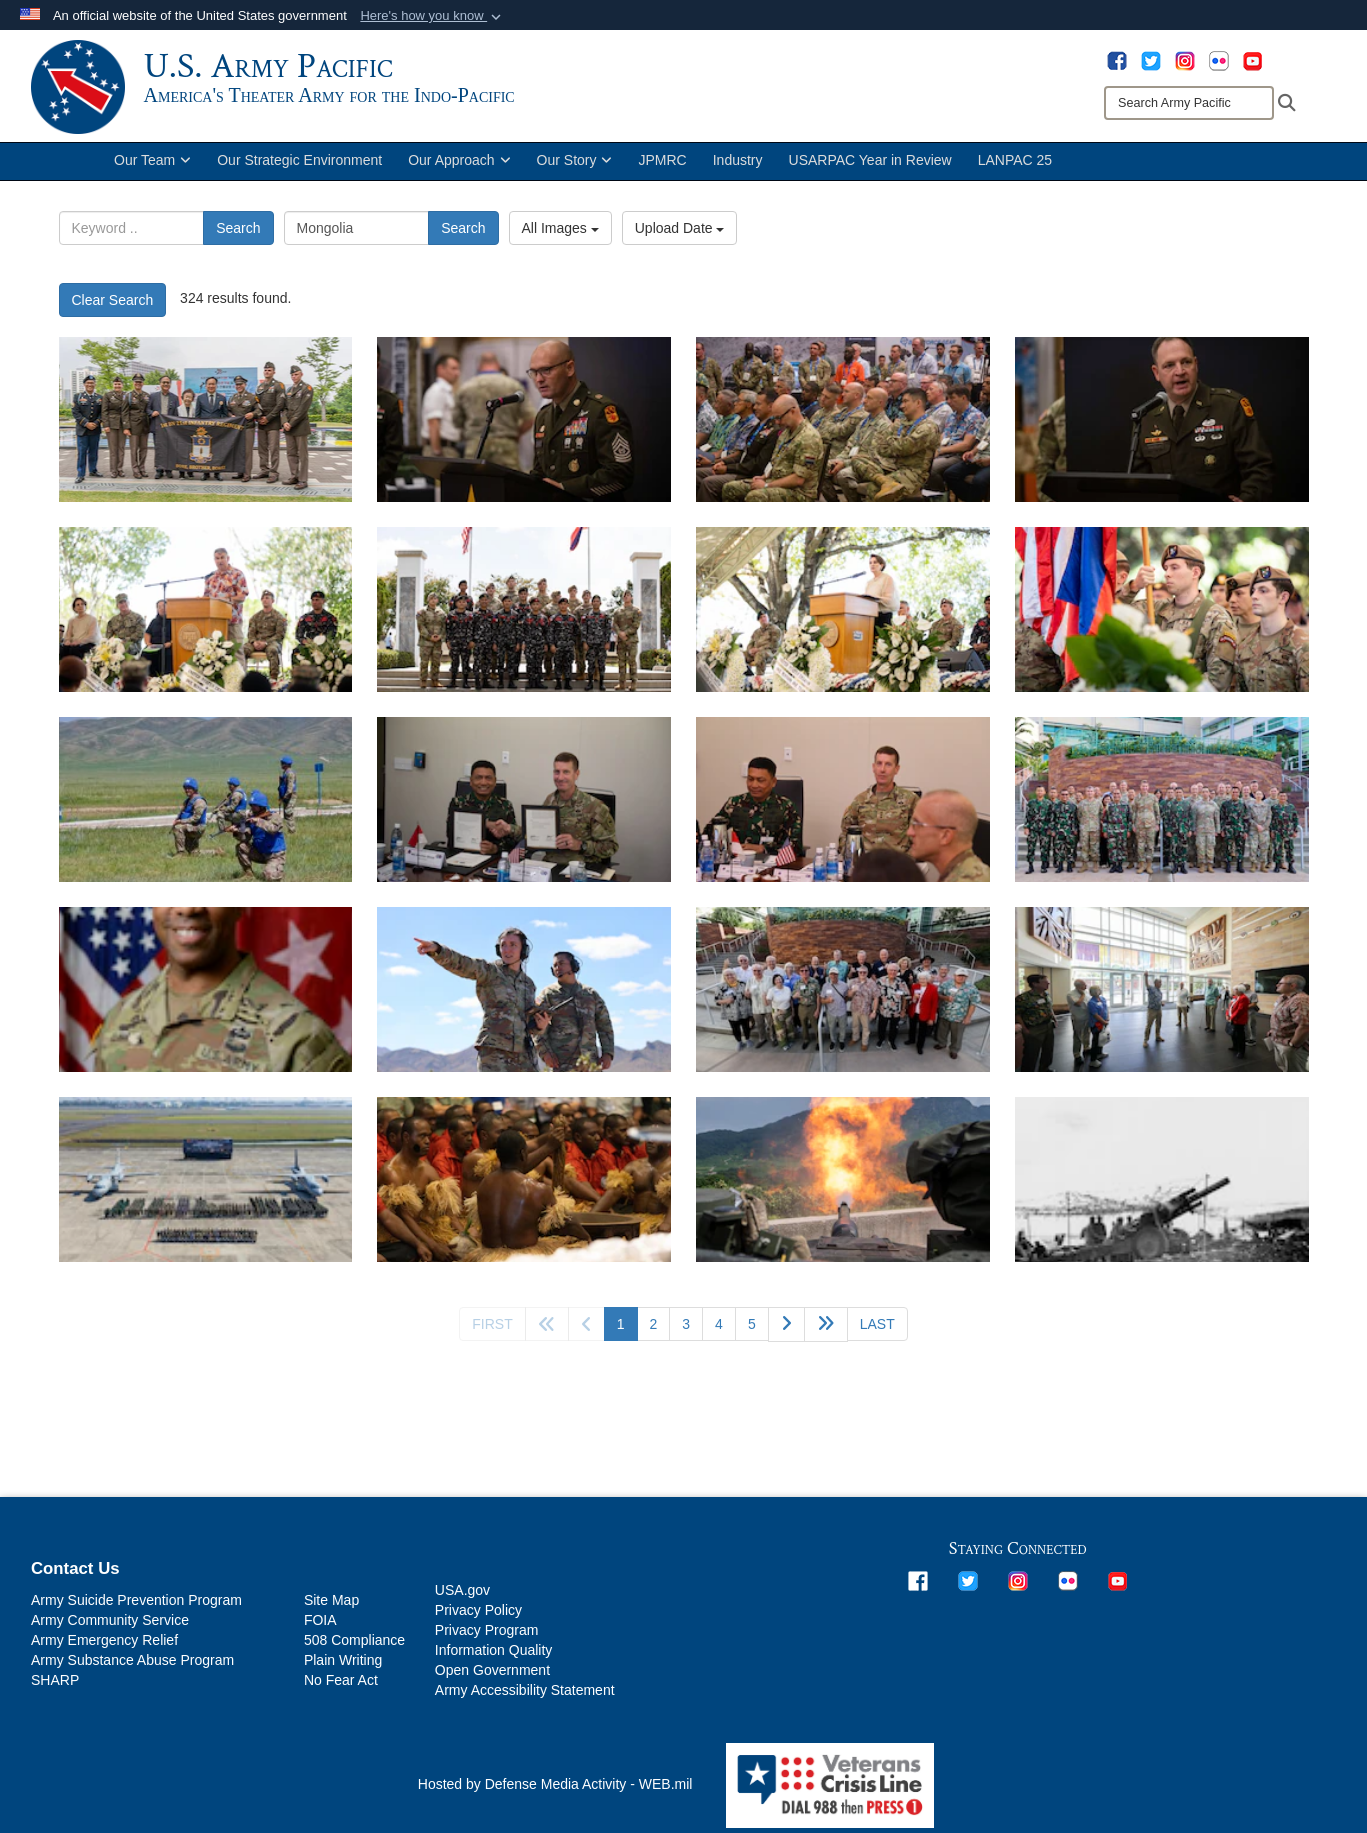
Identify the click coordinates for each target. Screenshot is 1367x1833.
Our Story (575, 168)
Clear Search (113, 308)
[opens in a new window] (1117, 60)
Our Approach (459, 168)
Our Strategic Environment (299, 168)
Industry (738, 168)
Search (238, 236)
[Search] (1189, 103)
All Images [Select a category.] (560, 236)
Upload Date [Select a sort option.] (680, 236)
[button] (432, 16)
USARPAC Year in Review (870, 168)
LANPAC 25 (1015, 168)
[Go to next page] (786, 1332)
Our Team (152, 168)
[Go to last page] (877, 1332)
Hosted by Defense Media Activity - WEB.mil (555, 1792)
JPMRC (662, 168)
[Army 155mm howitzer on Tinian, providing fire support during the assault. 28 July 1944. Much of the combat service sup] (1162, 1187)
